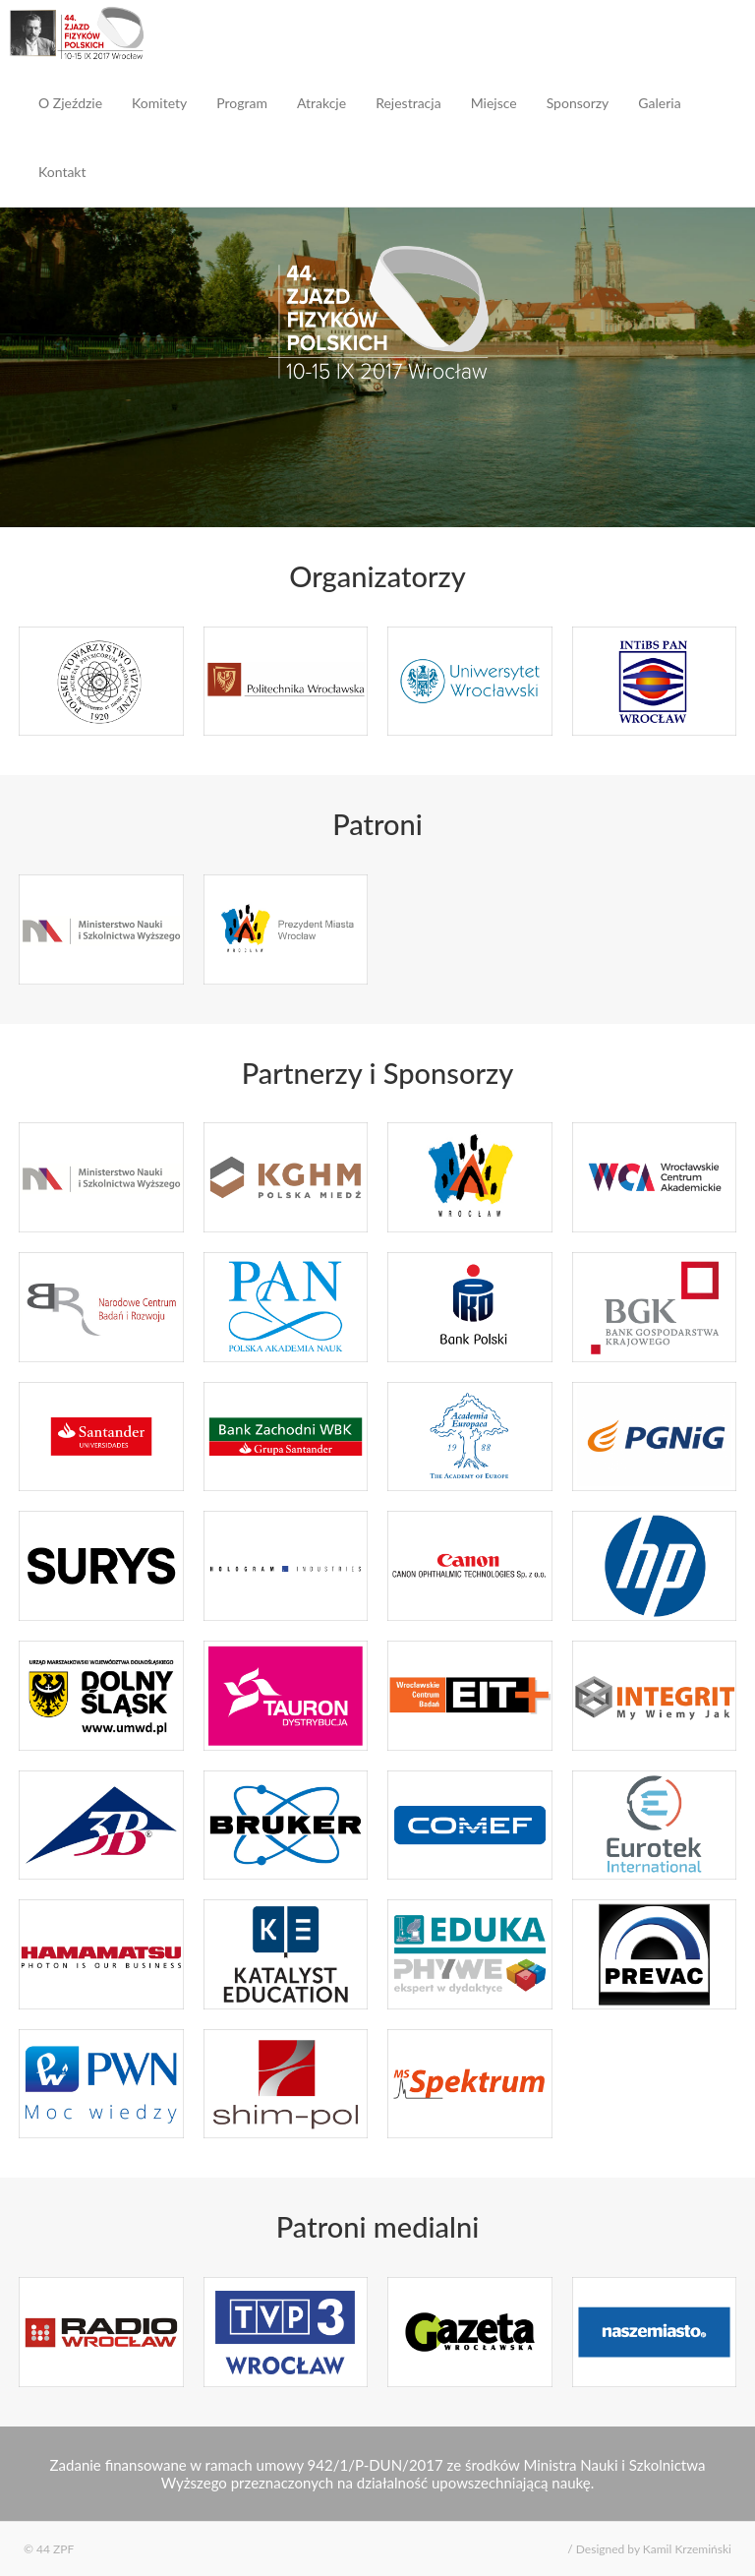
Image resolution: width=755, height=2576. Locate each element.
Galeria (659, 102)
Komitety (159, 102)
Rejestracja (408, 102)
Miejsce (494, 102)
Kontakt (62, 171)
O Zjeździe (70, 102)
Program (241, 102)
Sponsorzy (578, 102)
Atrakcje (321, 102)
